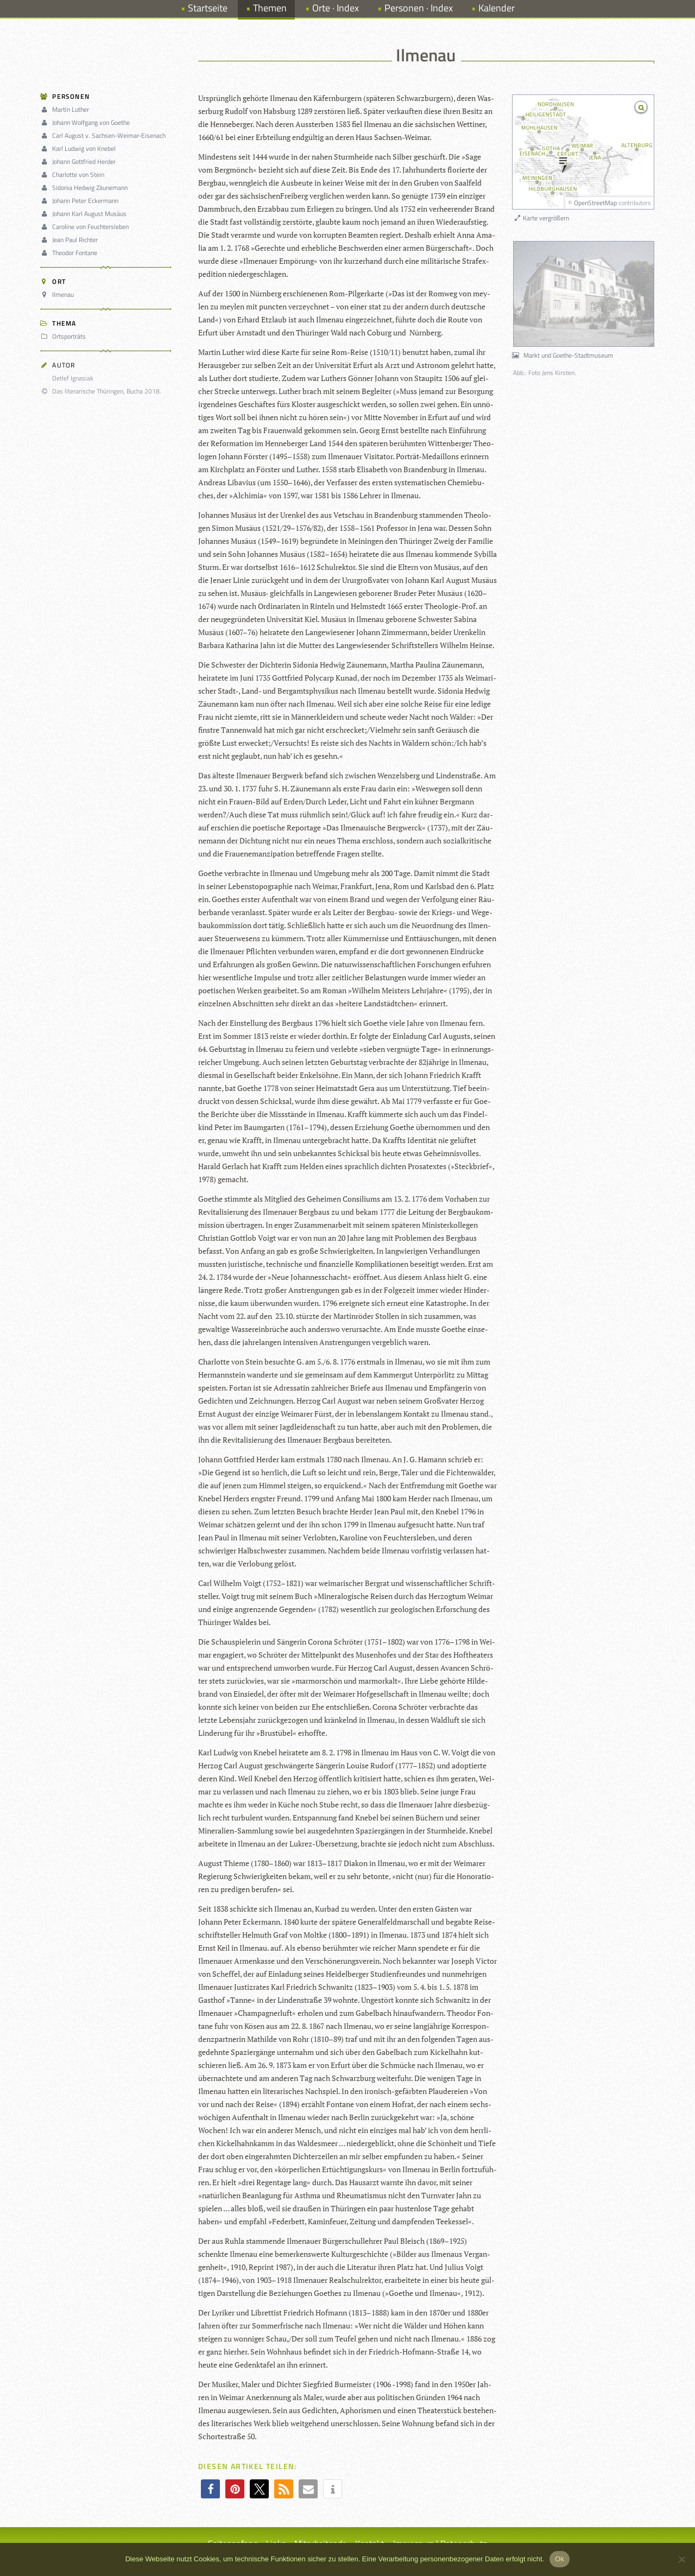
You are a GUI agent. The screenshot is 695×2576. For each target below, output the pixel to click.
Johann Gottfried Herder (80, 161)
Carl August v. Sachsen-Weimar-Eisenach (105, 135)
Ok (559, 2559)
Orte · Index (335, 8)
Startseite (208, 8)
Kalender (496, 8)
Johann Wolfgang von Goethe (87, 122)
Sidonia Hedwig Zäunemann (86, 187)
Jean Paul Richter (71, 239)
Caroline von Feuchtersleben (86, 226)
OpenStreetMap (595, 203)
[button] (210, 2488)
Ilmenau (59, 294)
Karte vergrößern (541, 218)
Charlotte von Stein (74, 174)
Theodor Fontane (70, 253)
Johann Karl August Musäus (85, 213)
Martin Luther (66, 109)
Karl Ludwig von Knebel (80, 148)
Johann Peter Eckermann (81, 200)
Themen (270, 8)
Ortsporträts (65, 336)
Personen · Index (418, 8)
